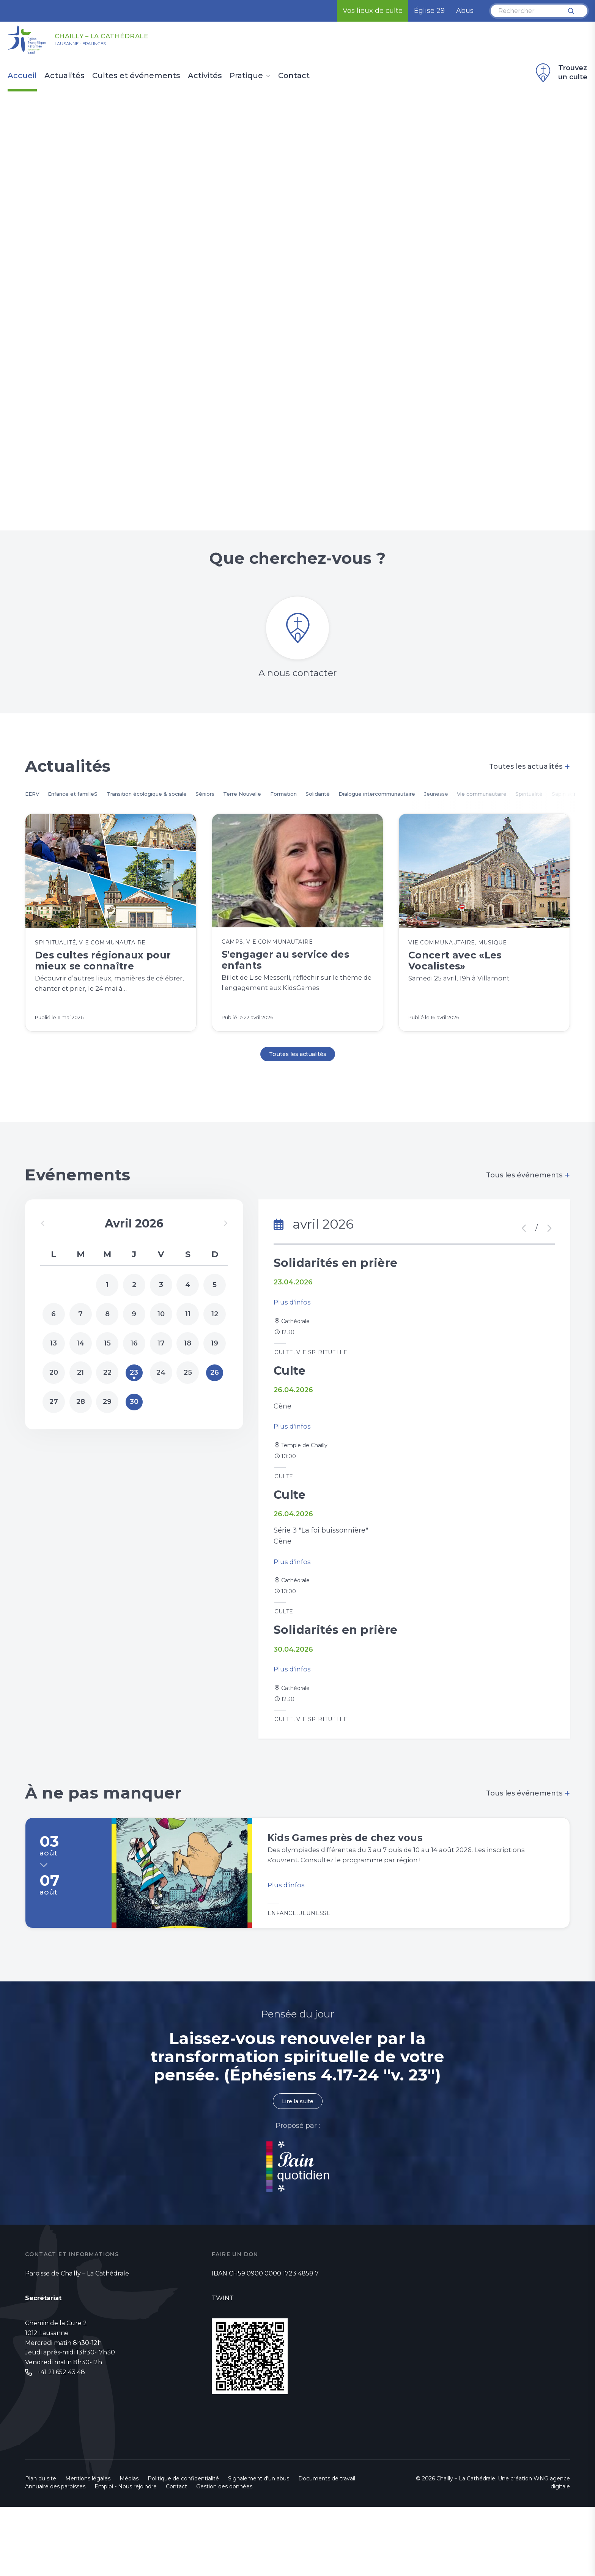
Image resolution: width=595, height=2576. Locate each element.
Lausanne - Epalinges (95, 46)
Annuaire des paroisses (55, 2555)
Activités (205, 76)
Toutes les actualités (529, 777)
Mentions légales (87, 2547)
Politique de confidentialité (183, 2547)
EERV (33, 804)
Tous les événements (528, 1200)
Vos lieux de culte (373, 10)
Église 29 (429, 10)
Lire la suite (297, 2169)
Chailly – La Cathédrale (132, 35)
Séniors (242, 804)
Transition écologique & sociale (172, 804)
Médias (129, 2547)
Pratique (246, 76)
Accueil (22, 76)
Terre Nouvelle (288, 804)
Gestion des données (224, 2555)
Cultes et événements (136, 76)
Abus (465, 10)
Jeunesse (524, 804)
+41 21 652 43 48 (61, 2441)
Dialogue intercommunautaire (452, 804)
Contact (294, 76)
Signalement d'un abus (258, 2547)
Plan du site (40, 2547)
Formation (337, 804)
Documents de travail (326, 2547)
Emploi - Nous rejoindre (125, 2555)
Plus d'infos (293, 1332)
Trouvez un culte (560, 72)
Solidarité (380, 804)
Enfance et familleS (83, 804)
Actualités (64, 76)
